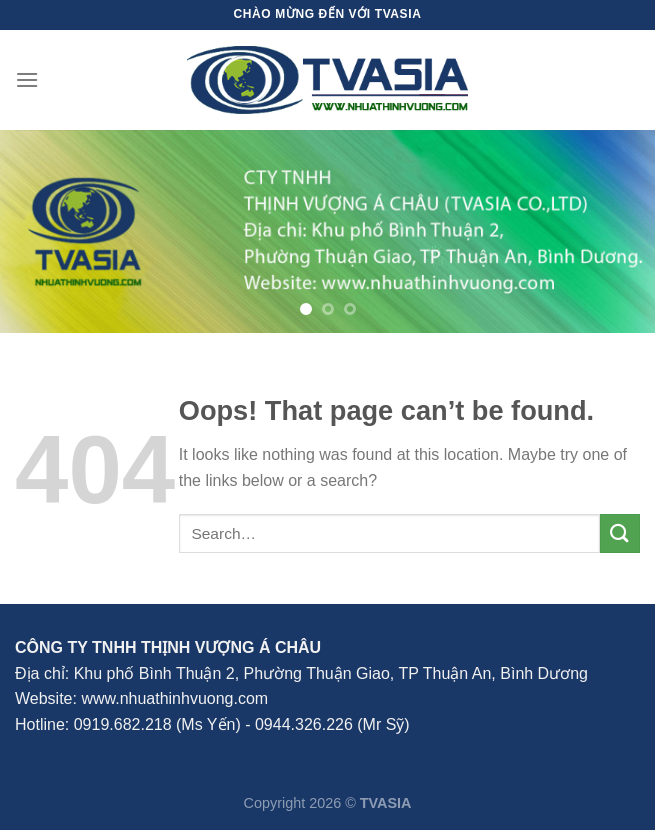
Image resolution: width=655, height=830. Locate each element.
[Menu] (27, 79)
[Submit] (620, 533)
